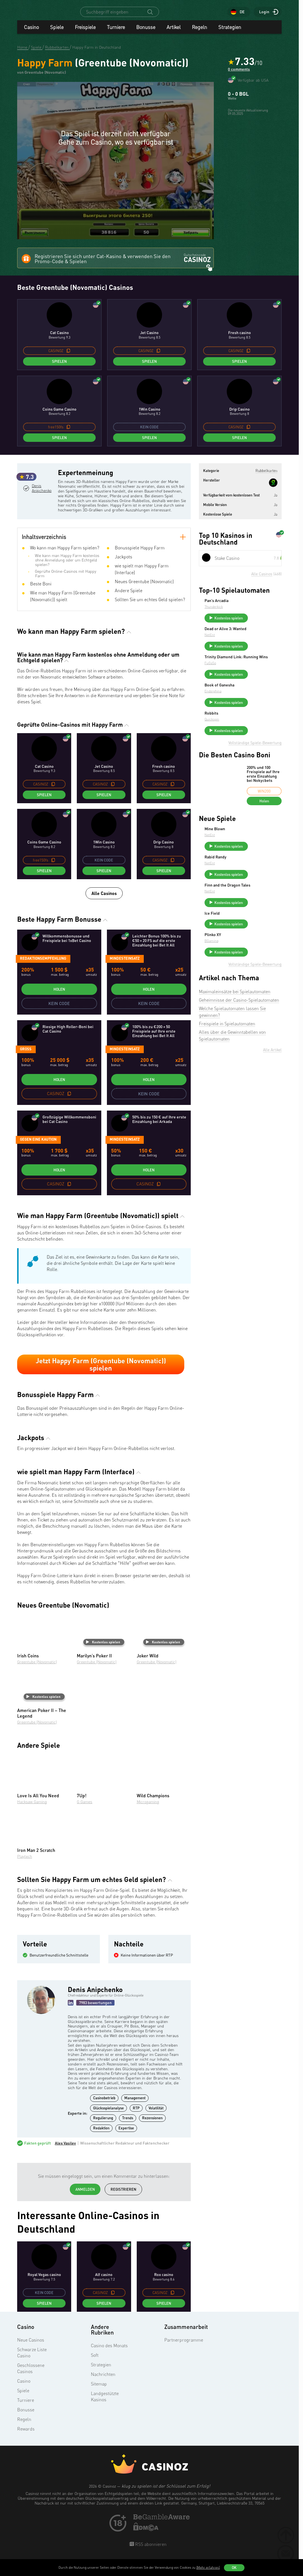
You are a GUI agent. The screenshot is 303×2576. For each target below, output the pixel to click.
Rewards (26, 2439)
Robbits (254, 742)
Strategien (229, 32)
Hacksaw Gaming (32, 1811)
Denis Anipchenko (43, 515)
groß (26, 1059)
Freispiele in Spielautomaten (227, 1088)
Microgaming (148, 1811)
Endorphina (255, 716)
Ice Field (254, 964)
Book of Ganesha (262, 710)
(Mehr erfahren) (208, 2567)
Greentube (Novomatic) (37, 1671)
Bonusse (145, 32)
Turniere (116, 32)
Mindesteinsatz (125, 968)
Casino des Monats (109, 2355)
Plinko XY (255, 995)
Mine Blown (257, 863)
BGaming (254, 1001)
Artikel (174, 32)
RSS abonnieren (150, 2554)
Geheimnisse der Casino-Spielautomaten (239, 1065)
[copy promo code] (68, 354)
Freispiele (85, 32)
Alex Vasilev (65, 2154)
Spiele (57, 32)
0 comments (239, 75)
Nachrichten (103, 2384)
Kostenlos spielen (103, 1652)
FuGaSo (252, 683)
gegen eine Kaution (38, 1149)
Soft (94, 2365)
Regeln (199, 32)
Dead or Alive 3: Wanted (260, 639)
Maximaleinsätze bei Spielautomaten (234, 1056)
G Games (84, 1811)
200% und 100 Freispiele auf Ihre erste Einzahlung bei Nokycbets (263, 807)
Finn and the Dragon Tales (264, 930)
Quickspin (254, 748)
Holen (59, 999)
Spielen (59, 364)
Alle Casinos (104, 903)
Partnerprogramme (183, 2350)
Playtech (24, 1866)
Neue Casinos (30, 2350)
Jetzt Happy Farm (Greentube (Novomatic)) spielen (101, 1374)
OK (234, 2567)
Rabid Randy (258, 895)
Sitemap (99, 2394)
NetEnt (252, 646)
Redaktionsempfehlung (43, 968)
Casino (31, 32)
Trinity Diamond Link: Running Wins (266, 675)
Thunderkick (256, 610)
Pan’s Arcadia (259, 604)
